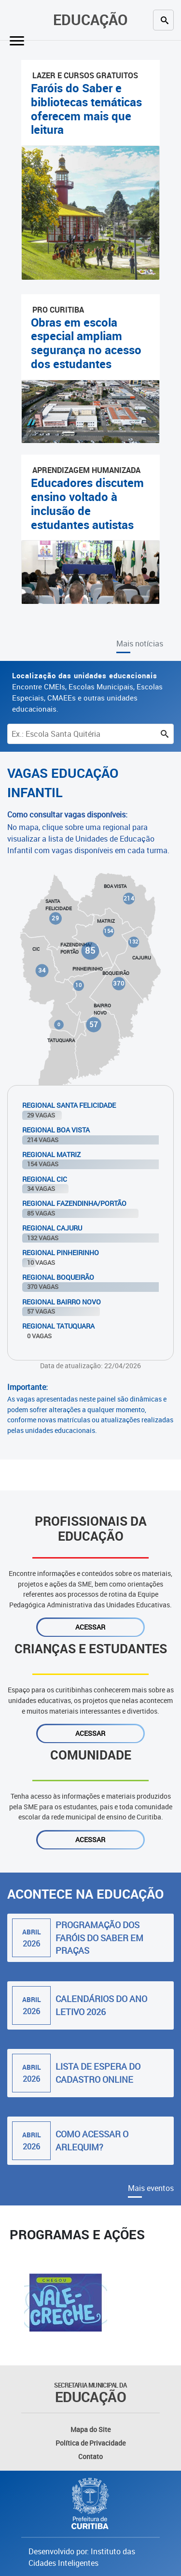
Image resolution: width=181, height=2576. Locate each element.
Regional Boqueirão (58, 1277)
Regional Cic (44, 1179)
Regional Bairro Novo (61, 1301)
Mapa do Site (90, 2429)
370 (118, 983)
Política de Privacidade (90, 2442)
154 (109, 930)
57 (93, 1024)
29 (55, 918)
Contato (90, 2456)
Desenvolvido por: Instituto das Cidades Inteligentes (81, 2557)
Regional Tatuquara (58, 1326)
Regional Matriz (51, 1154)
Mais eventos (151, 2188)
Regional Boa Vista (56, 1129)
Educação (90, 19)
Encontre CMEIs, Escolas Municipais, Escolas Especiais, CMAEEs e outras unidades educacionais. (87, 692)
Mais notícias (139, 643)
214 (129, 898)
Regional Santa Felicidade (69, 1105)
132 (134, 941)
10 (78, 985)
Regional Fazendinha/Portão (74, 1203)
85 (90, 950)
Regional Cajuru (52, 1227)
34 (42, 970)
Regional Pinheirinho (60, 1252)
